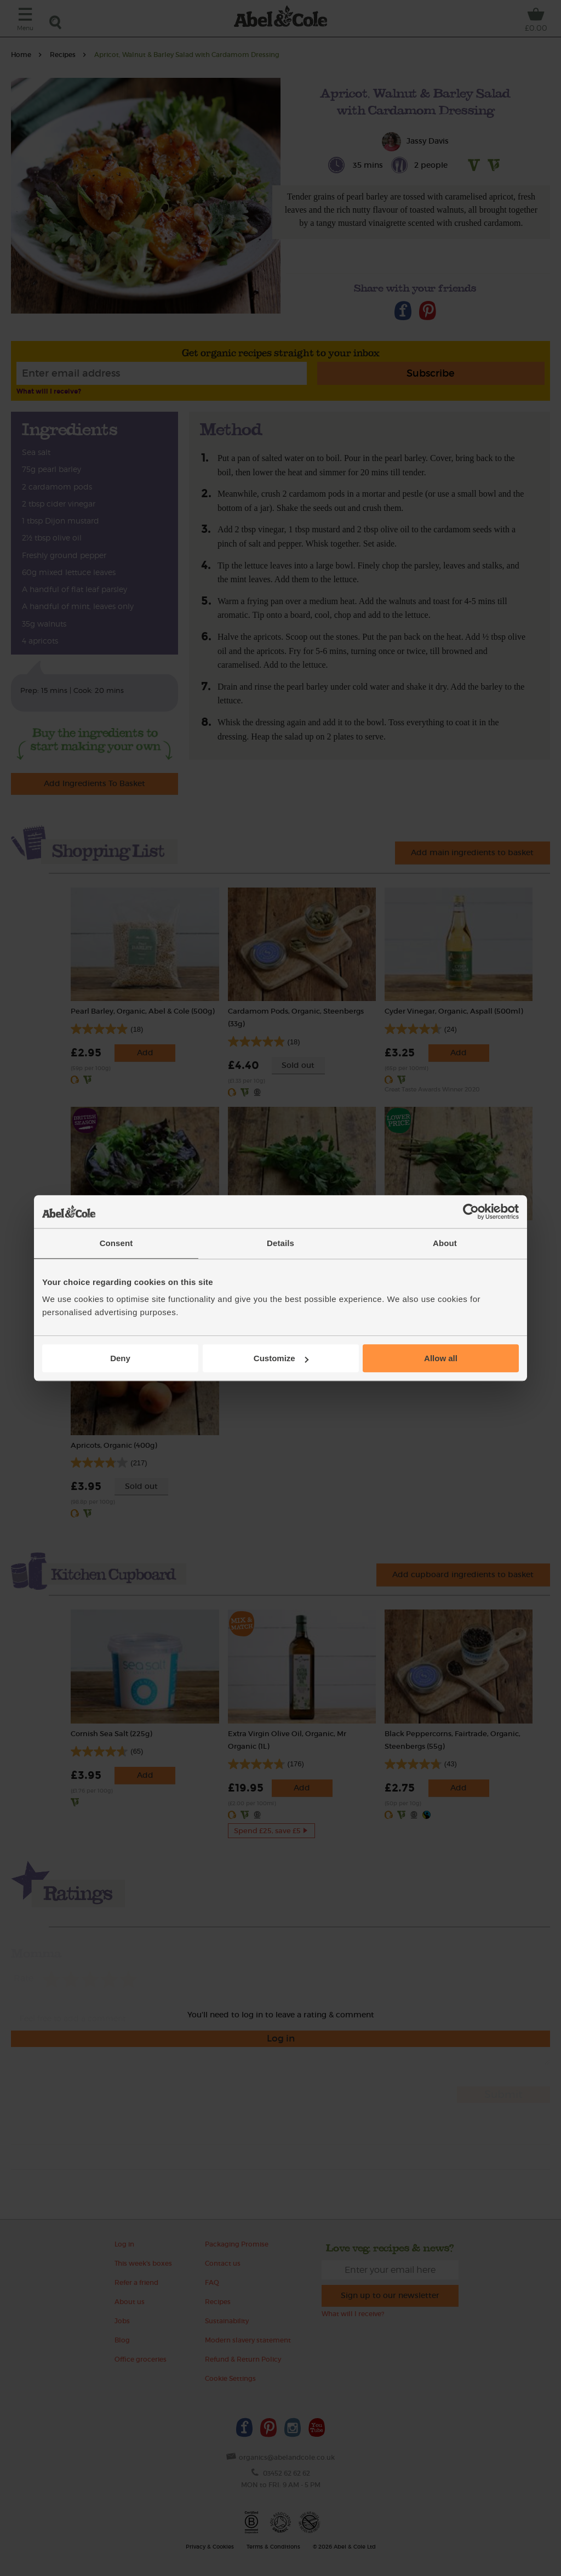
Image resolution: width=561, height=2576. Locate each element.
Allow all (440, 1358)
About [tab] (445, 1243)
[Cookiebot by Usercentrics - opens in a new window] (471, 1211)
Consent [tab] (116, 1243)
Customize (281, 1358)
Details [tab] (280, 1243)
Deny (120, 1358)
